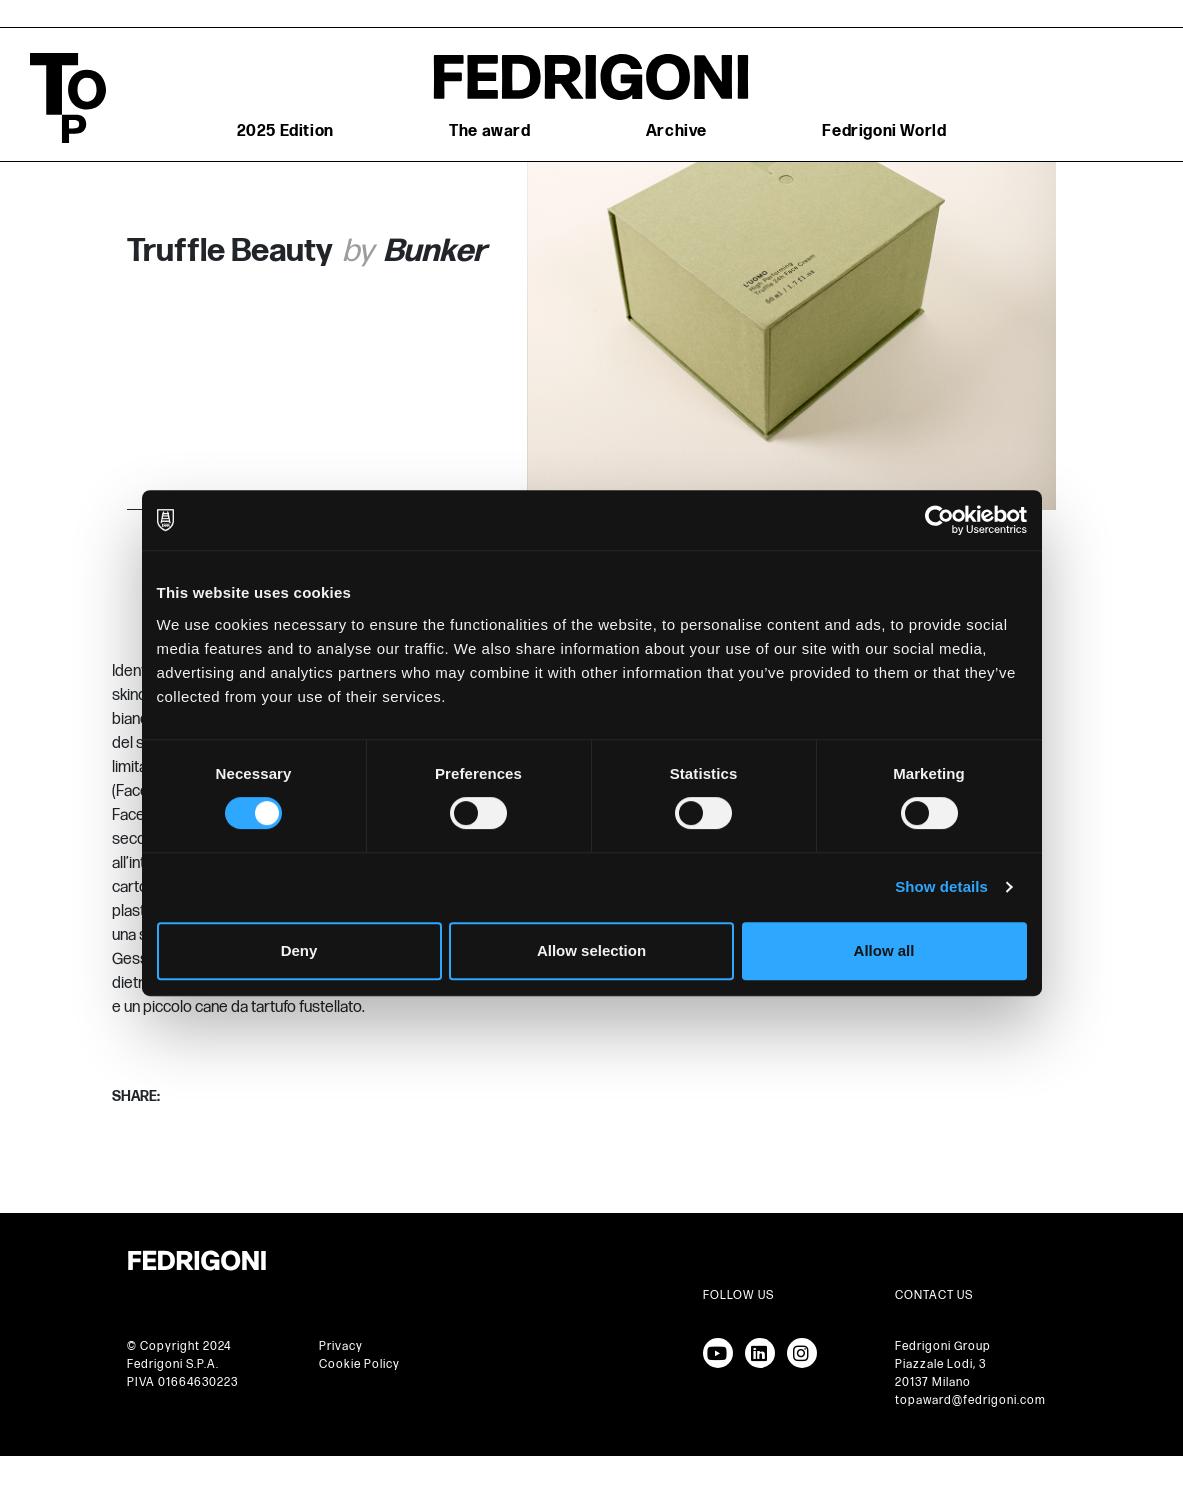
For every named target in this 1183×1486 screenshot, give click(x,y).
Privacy (341, 1346)
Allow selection (591, 950)
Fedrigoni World (884, 131)
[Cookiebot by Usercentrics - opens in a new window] (939, 520)
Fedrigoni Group (943, 1346)
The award (489, 131)
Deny (299, 950)
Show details (941, 886)
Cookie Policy (359, 1364)
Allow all (884, 950)
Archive (676, 131)
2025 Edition (285, 131)
